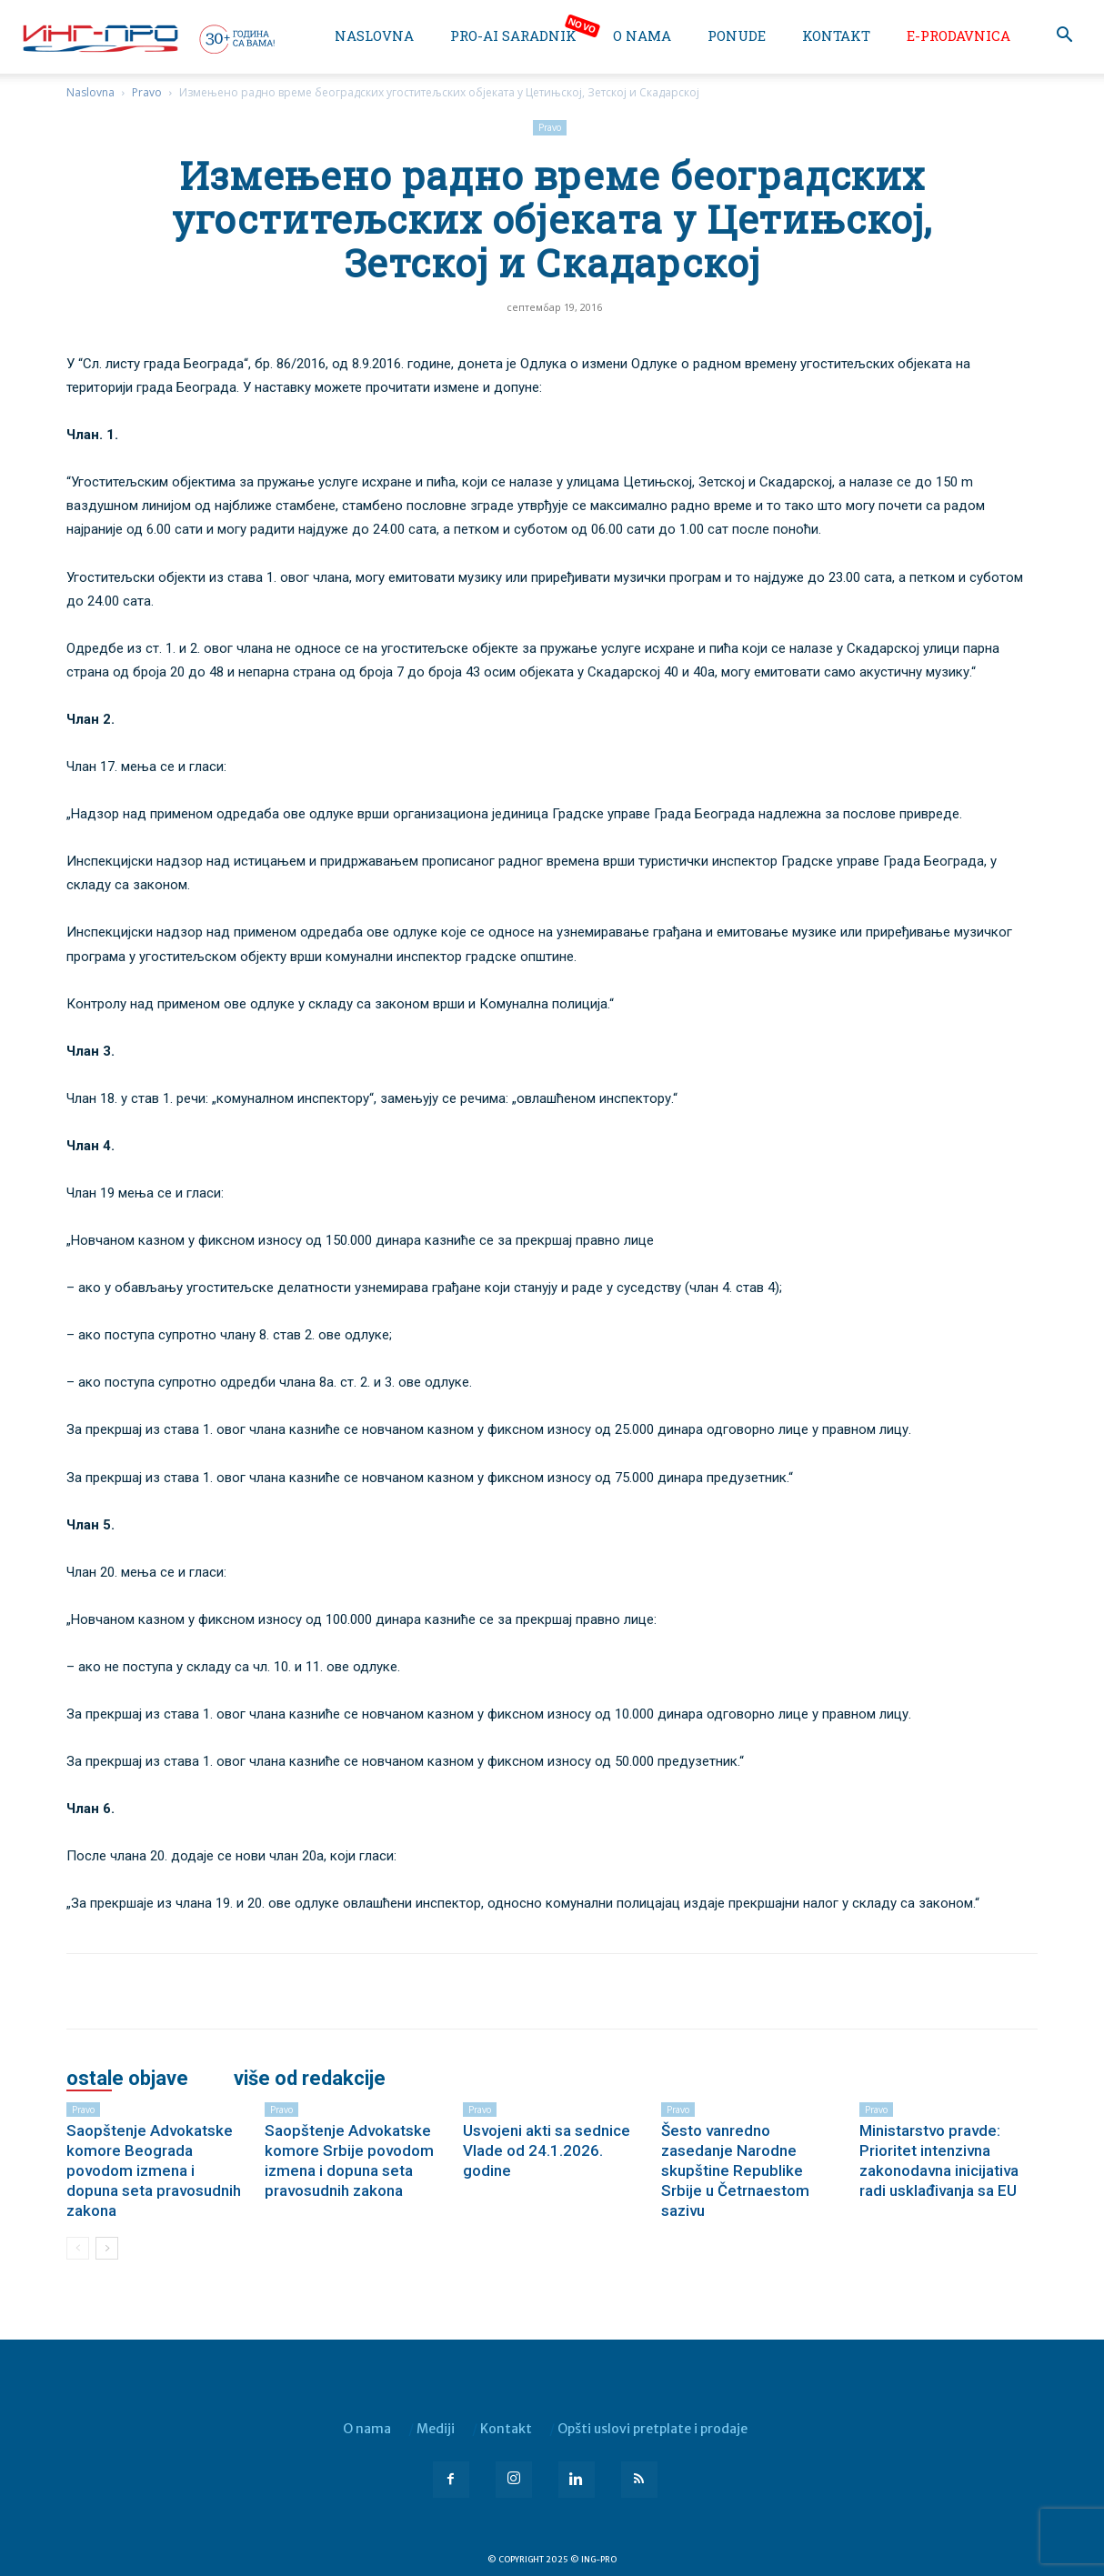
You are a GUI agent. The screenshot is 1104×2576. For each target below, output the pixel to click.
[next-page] (106, 2248)
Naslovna (374, 35)
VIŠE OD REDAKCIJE (310, 2079)
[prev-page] (77, 2248)
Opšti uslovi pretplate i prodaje (652, 2429)
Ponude (737, 35)
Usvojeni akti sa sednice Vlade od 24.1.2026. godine (546, 2150)
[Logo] (147, 38)
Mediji (436, 2429)
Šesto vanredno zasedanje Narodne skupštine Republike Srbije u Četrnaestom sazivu (735, 2170)
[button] (1064, 36)
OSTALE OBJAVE (127, 2079)
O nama (642, 35)
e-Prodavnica (958, 35)
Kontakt (836, 35)
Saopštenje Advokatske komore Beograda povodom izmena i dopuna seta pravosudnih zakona (153, 2170)
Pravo (147, 92)
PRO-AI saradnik (513, 35)
